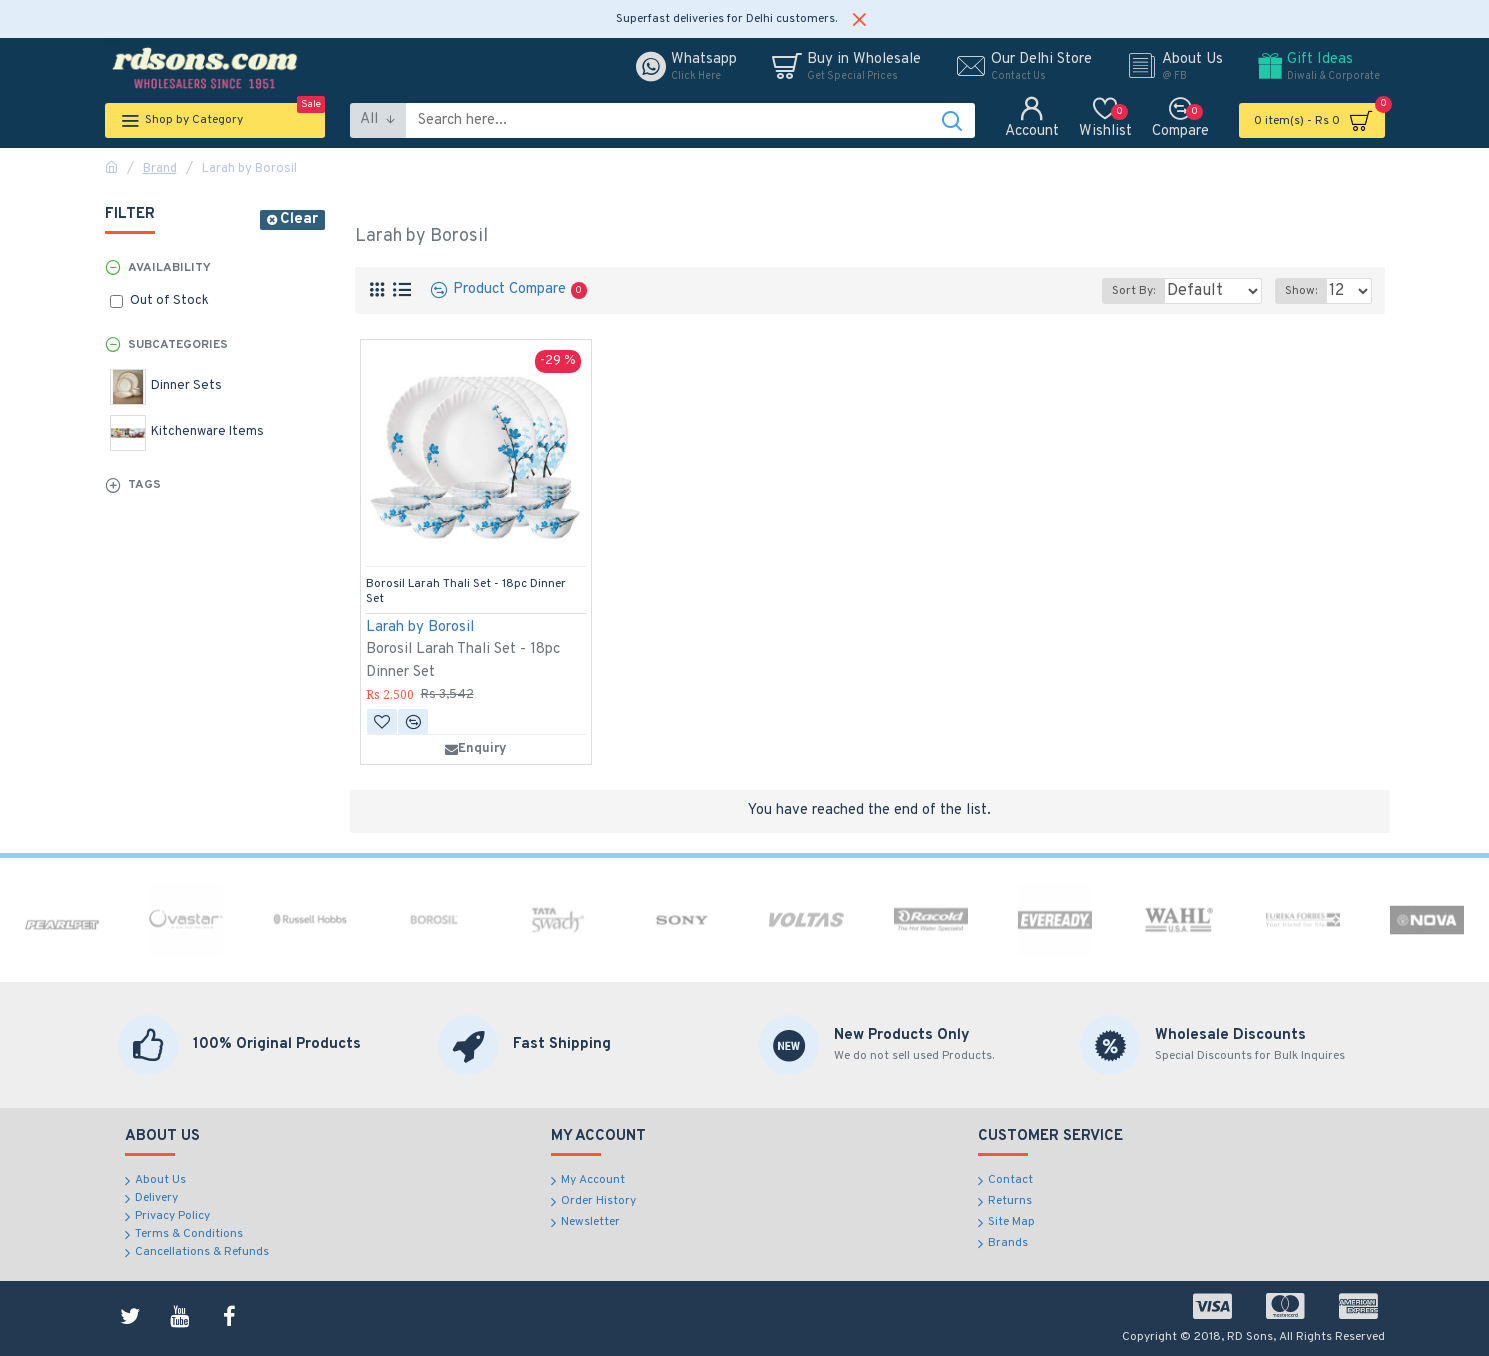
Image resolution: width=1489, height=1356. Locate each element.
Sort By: (1118, 291)
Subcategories (178, 345)
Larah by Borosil (420, 627)
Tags (144, 485)
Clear (299, 219)
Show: (1307, 291)
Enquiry (475, 749)
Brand (160, 169)
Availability (169, 268)
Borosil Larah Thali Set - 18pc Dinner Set (466, 592)
